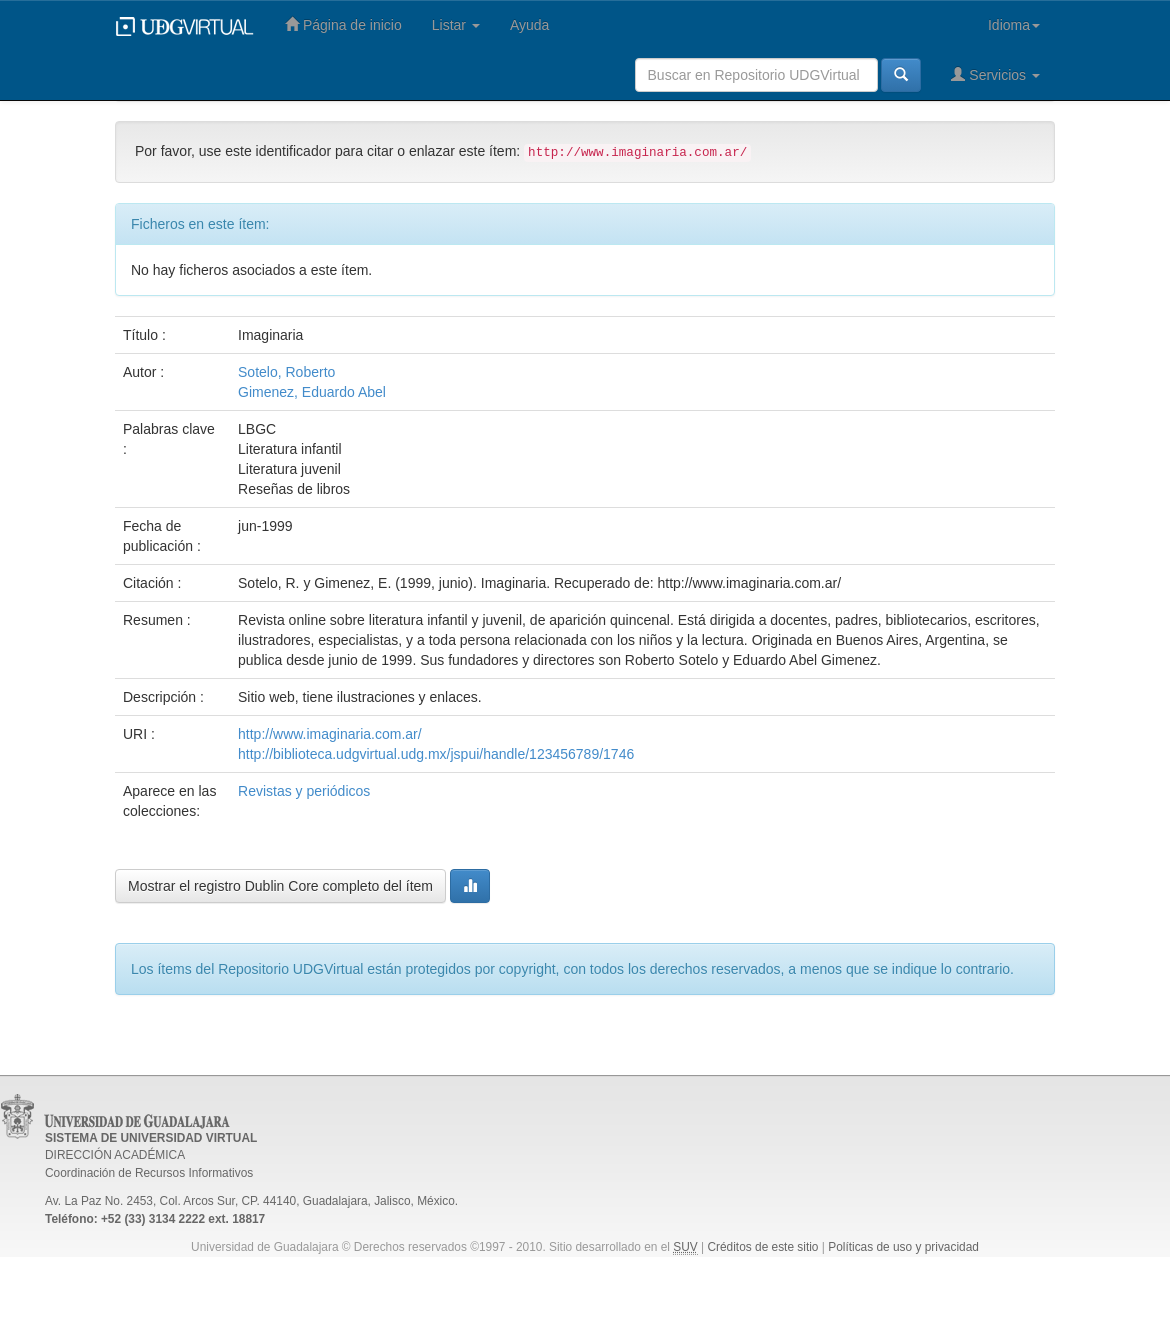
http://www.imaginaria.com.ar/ (330, 734)
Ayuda (529, 25)
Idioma (1014, 25)
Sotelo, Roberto (286, 372)
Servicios (995, 74)
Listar (456, 25)
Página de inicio (343, 24)
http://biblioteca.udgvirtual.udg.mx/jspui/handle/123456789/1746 (436, 754)
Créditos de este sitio (762, 1247)
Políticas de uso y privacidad (903, 1247)
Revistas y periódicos (304, 791)
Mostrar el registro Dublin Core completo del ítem (280, 886)
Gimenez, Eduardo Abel (312, 392)
